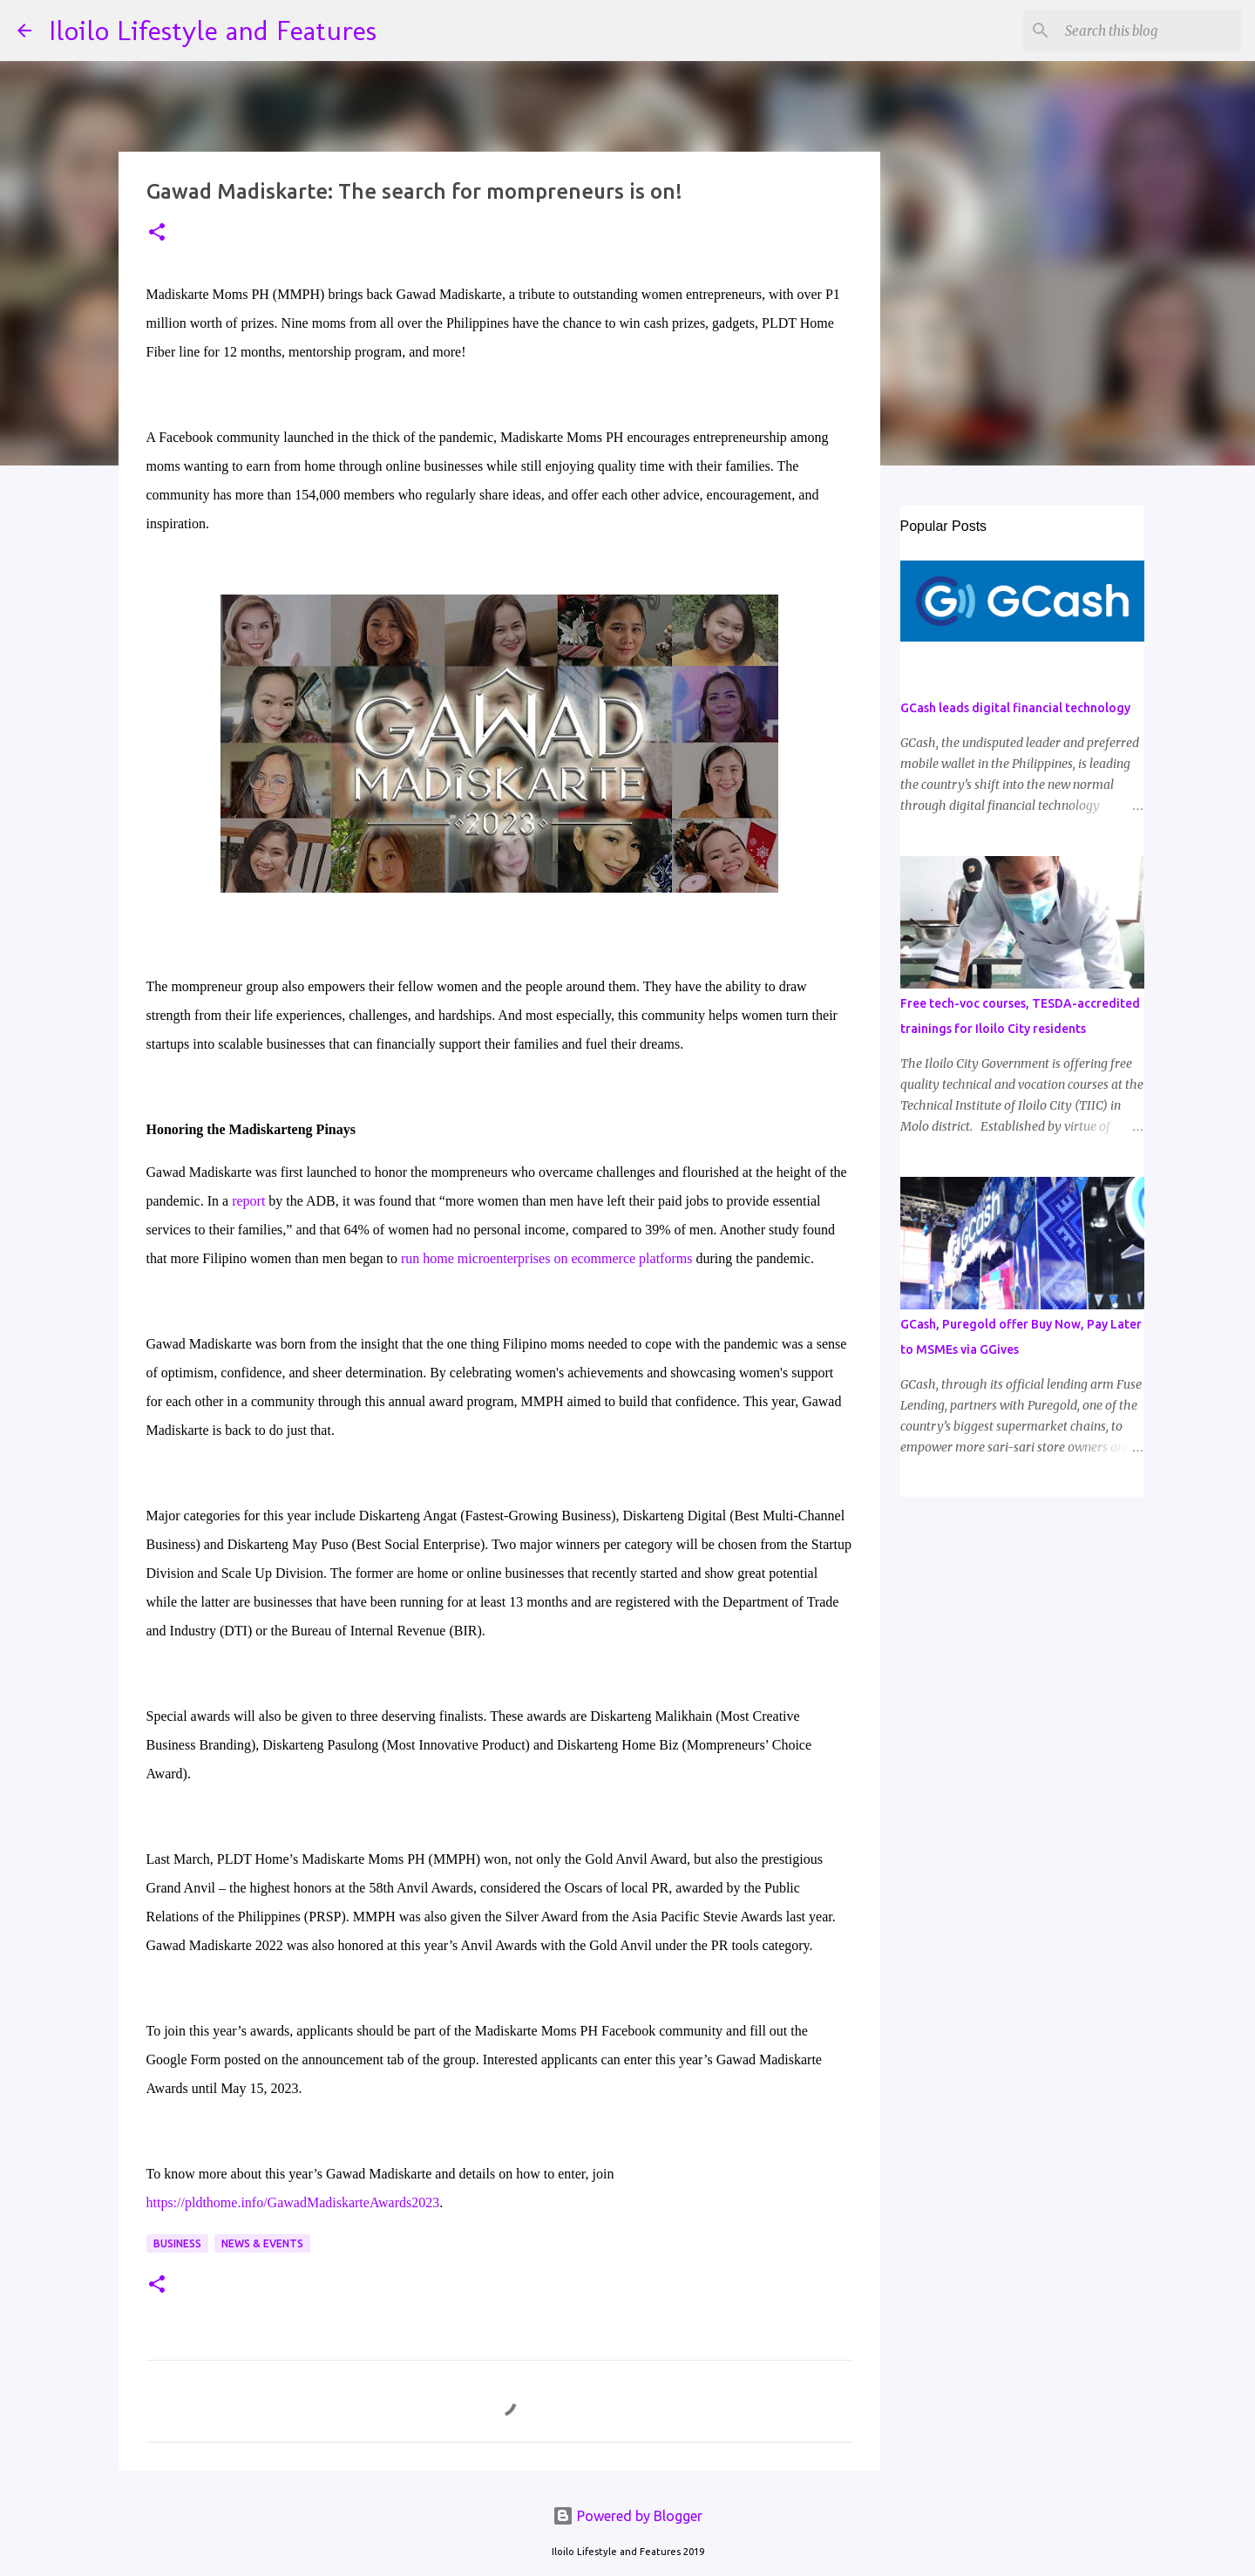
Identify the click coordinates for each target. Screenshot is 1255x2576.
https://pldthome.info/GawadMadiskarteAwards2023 (293, 2202)
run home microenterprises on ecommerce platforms (547, 1258)
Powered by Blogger (627, 2516)
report (248, 1200)
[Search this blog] (1149, 30)
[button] (156, 233)
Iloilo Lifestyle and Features (212, 30)
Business (177, 2243)
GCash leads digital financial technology (1015, 708)
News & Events (262, 2243)
